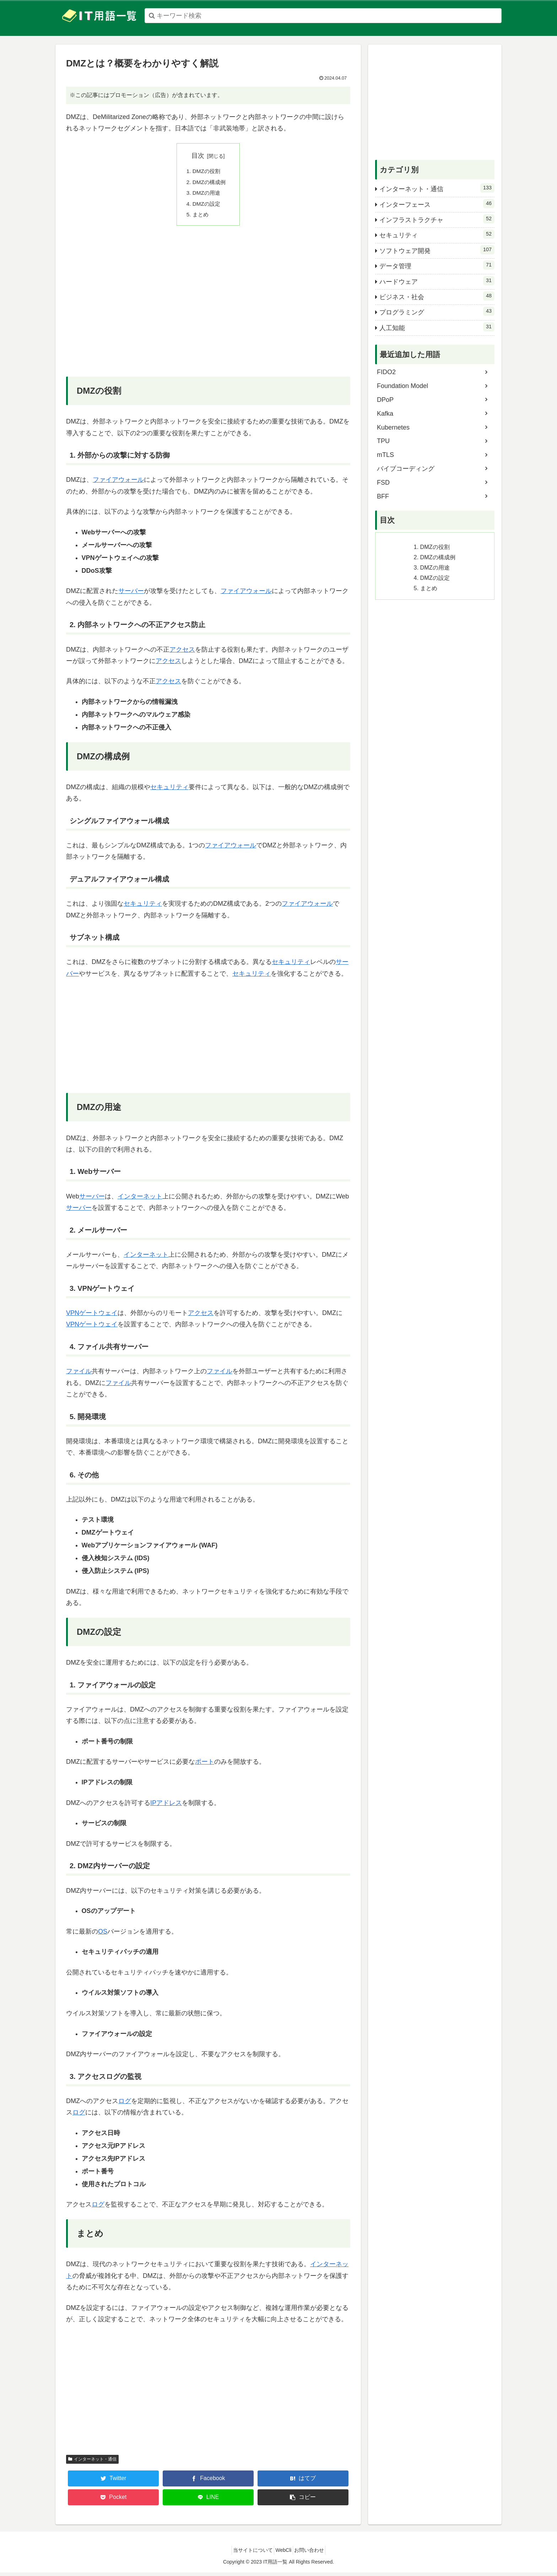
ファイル (79, 1374)
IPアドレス (166, 1806)
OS (102, 1935)
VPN (72, 1316)
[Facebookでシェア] (208, 2482)
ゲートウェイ (98, 1316)
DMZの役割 (207, 171)
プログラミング (436, 311)
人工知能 (436, 327)
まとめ (201, 218)
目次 (197, 155)
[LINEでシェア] (208, 2501)
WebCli (284, 2553)
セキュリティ (169, 790)
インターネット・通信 (92, 2462)
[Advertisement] (208, 310)
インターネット (140, 1199)
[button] (303, 2501)
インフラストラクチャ (436, 218)
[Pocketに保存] (113, 2501)
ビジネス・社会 (436, 296)
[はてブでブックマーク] (303, 2482)
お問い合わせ (314, 2553)
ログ (124, 2104)
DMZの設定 (207, 206)
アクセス (182, 653)
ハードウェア (436, 280)
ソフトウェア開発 (436, 249)
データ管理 (436, 265)
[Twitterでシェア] (113, 2482)
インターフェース (436, 203)
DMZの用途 (207, 195)
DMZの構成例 (210, 183)
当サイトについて (248, 2553)
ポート (204, 1765)
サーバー (131, 594)
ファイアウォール (118, 483)
